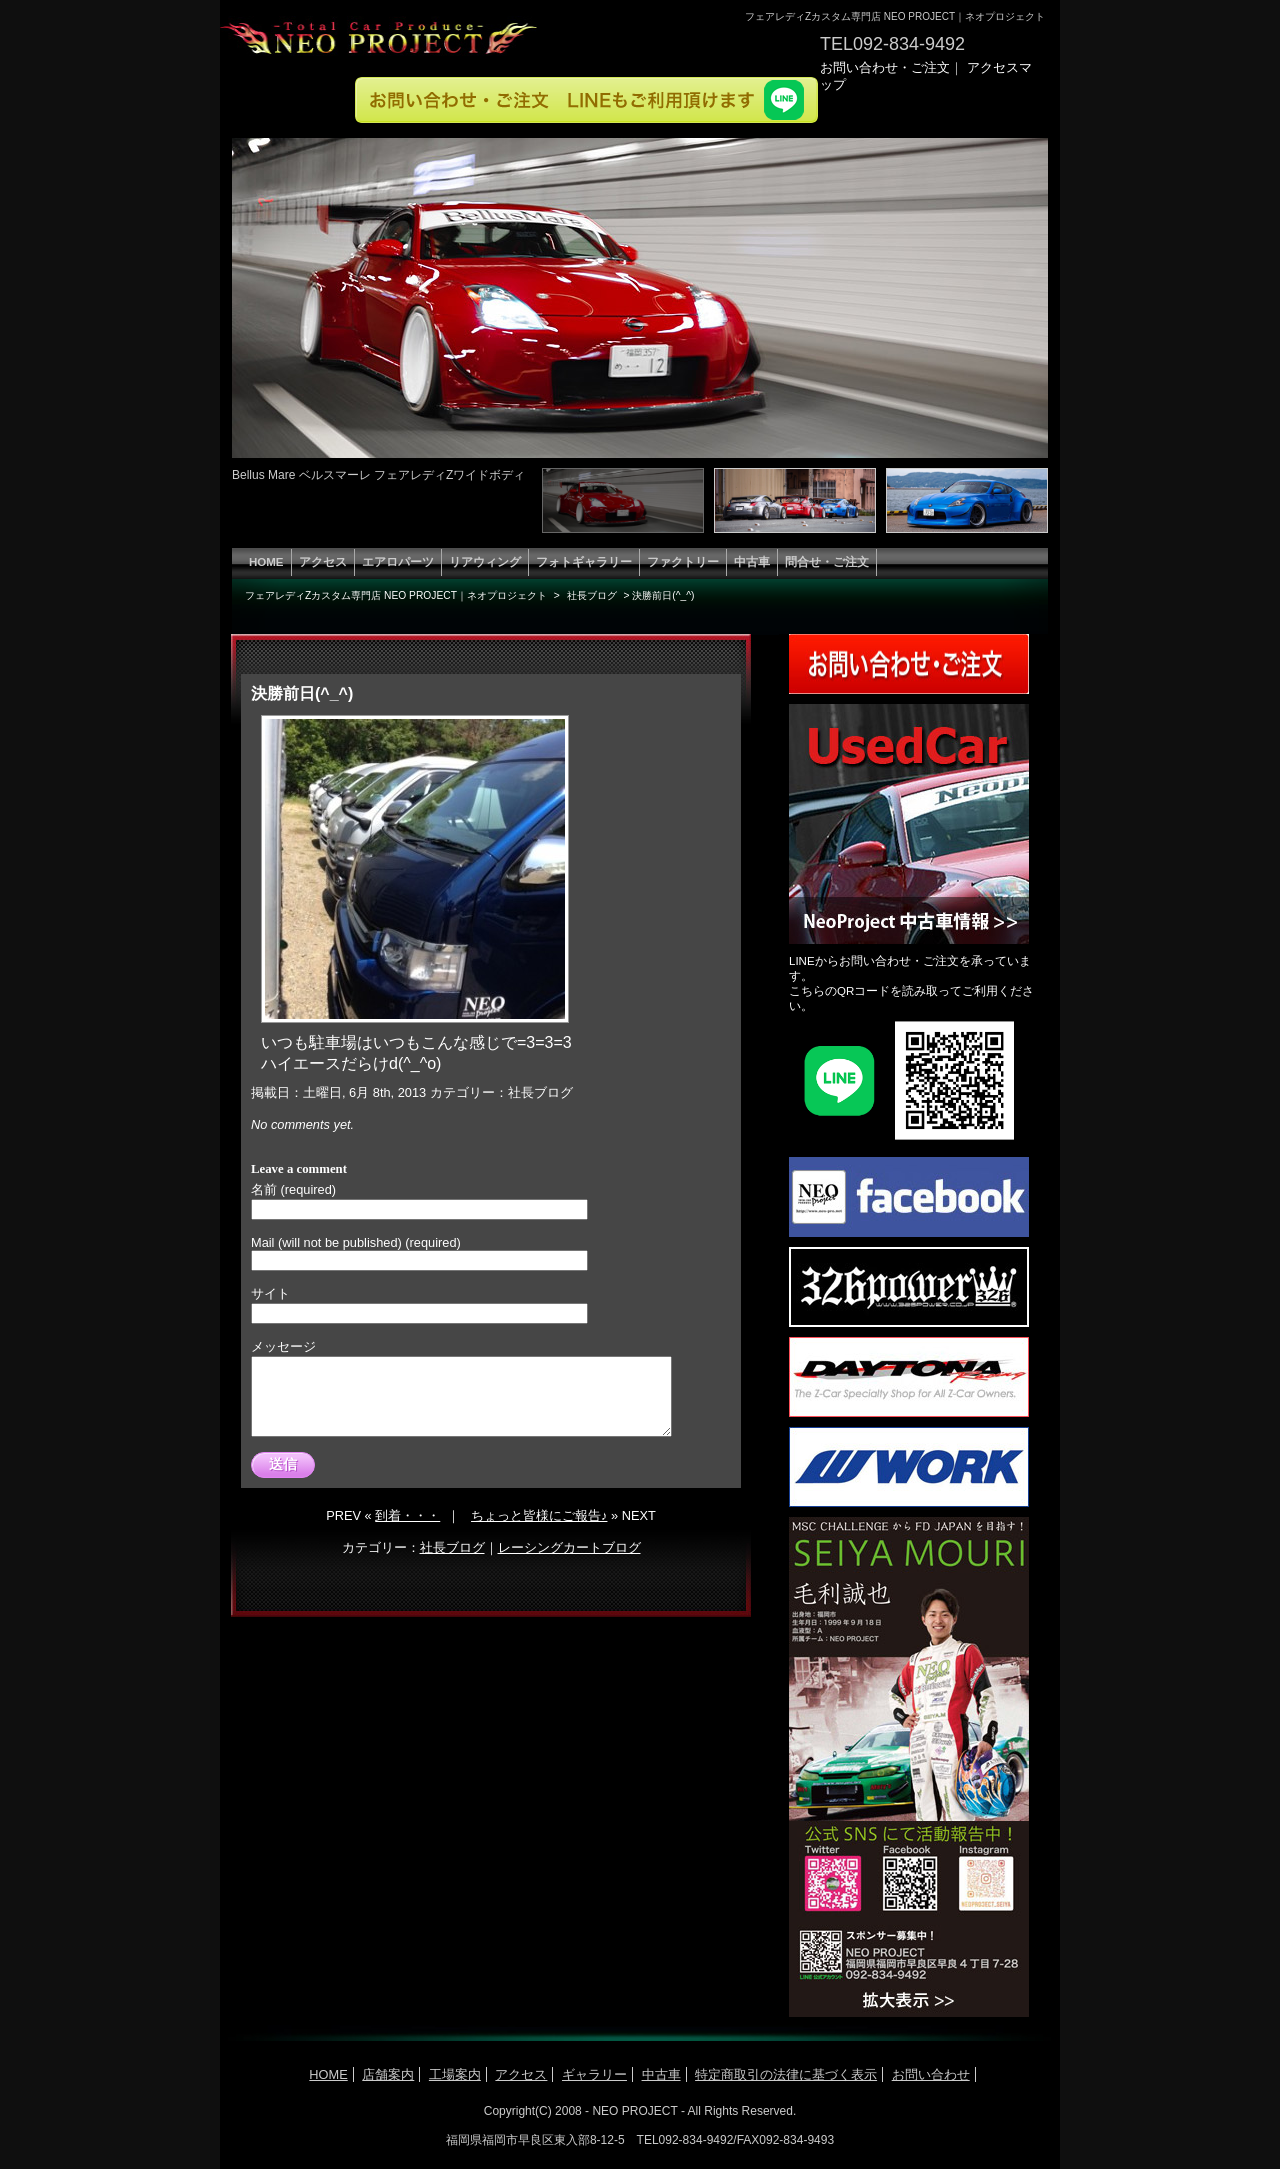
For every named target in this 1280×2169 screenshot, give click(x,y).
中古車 (752, 562)
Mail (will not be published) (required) (356, 1242)
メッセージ (283, 1346)
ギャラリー (594, 2074)
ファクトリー (683, 562)
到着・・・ (407, 1530)
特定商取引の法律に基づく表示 (786, 2074)
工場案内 (455, 2074)
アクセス (323, 562)
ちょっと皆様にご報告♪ (539, 1530)
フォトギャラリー (584, 562)
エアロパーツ (398, 562)
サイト (270, 1293)
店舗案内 (388, 2074)
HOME (266, 562)
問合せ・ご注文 (827, 562)
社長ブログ (540, 1092)
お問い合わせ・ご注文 (885, 67)
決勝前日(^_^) (302, 693)
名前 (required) (293, 1189)
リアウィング (485, 562)
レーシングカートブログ (569, 1562)
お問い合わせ (931, 2074)
